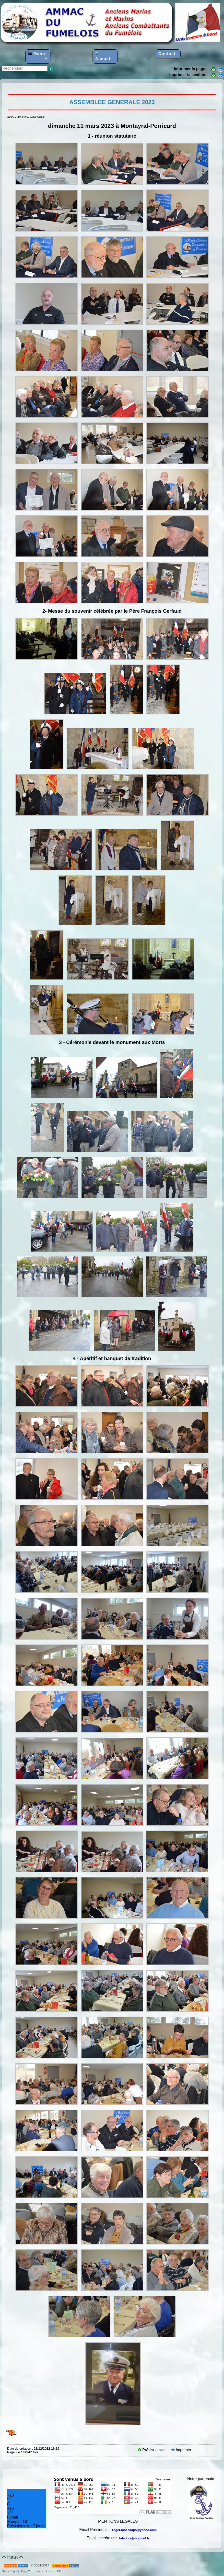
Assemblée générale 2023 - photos (8, 86)
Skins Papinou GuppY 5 (18, 2571)
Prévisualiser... (153, 2450)
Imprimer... (182, 2450)
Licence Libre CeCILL (49, 2571)
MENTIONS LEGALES (118, 2521)
